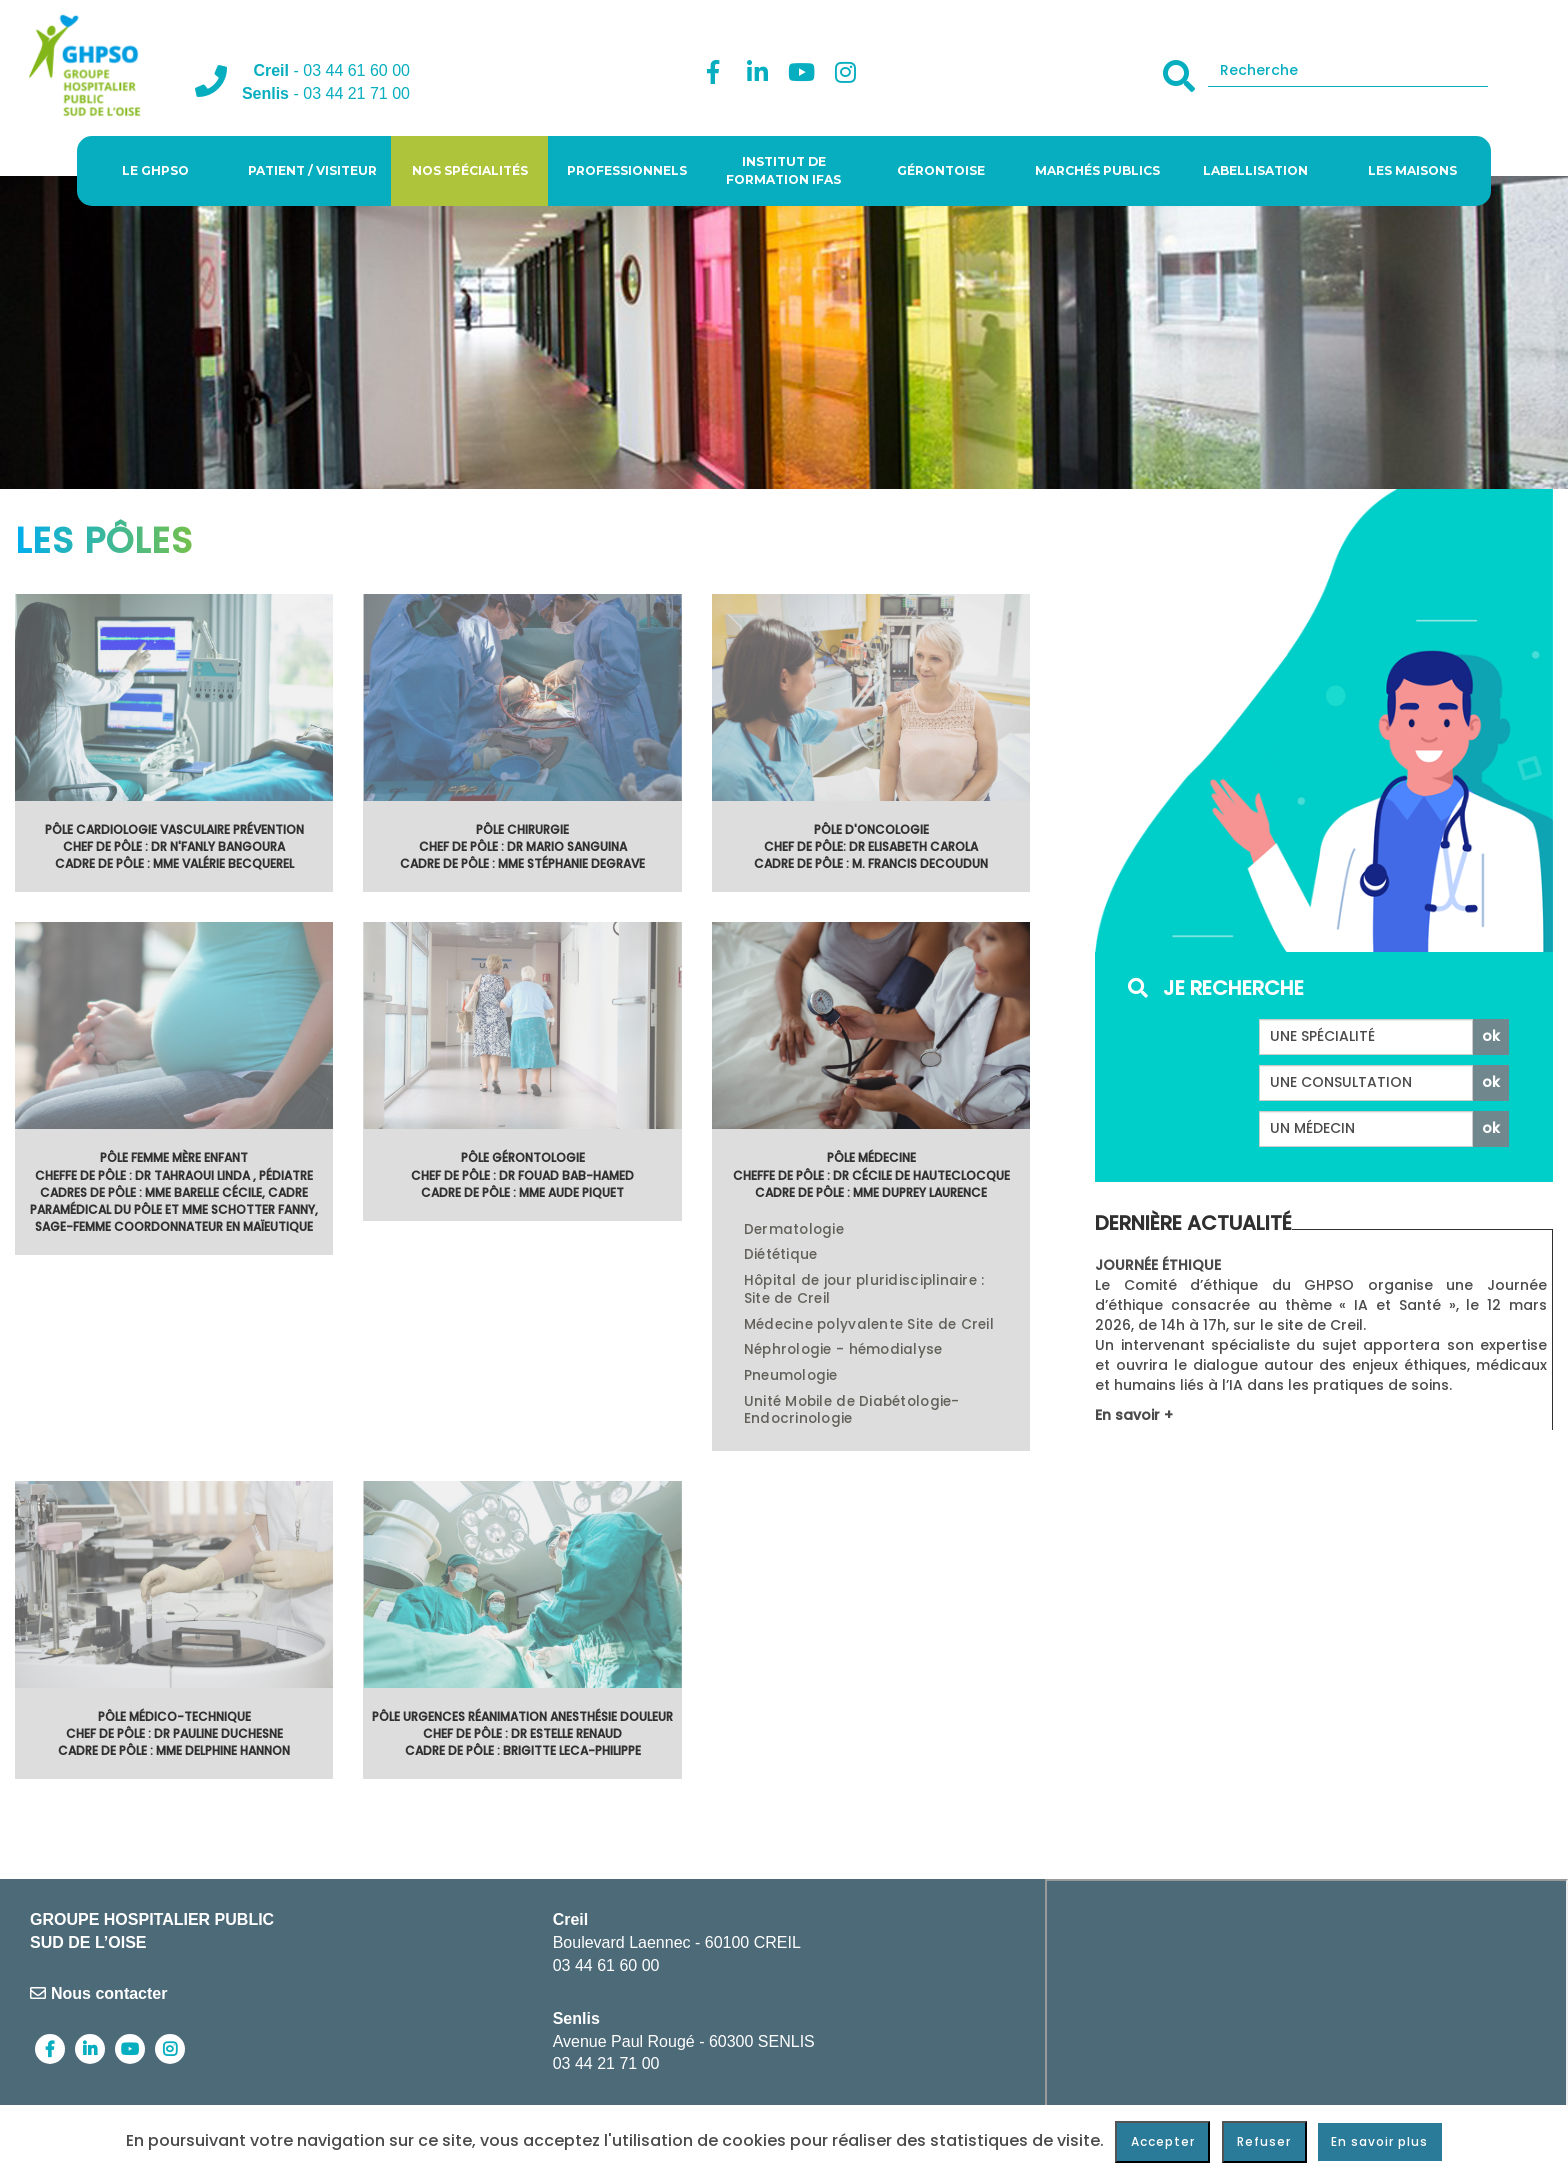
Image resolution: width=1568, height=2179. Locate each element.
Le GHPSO (155, 170)
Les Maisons (1412, 170)
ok (1491, 1036)
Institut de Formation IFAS (783, 170)
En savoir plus (1379, 2141)
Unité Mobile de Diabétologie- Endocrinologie (852, 1411)
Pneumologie (791, 1376)
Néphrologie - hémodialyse (843, 1350)
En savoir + (1134, 1415)
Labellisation (1255, 170)
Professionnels (627, 170)
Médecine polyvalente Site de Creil (869, 1325)
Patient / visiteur (312, 170)
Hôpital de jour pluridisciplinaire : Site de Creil (864, 1290)
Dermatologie (794, 1230)
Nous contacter (98, 1993)
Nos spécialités (470, 170)
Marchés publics (1097, 170)
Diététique (781, 1255)
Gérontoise (941, 170)
